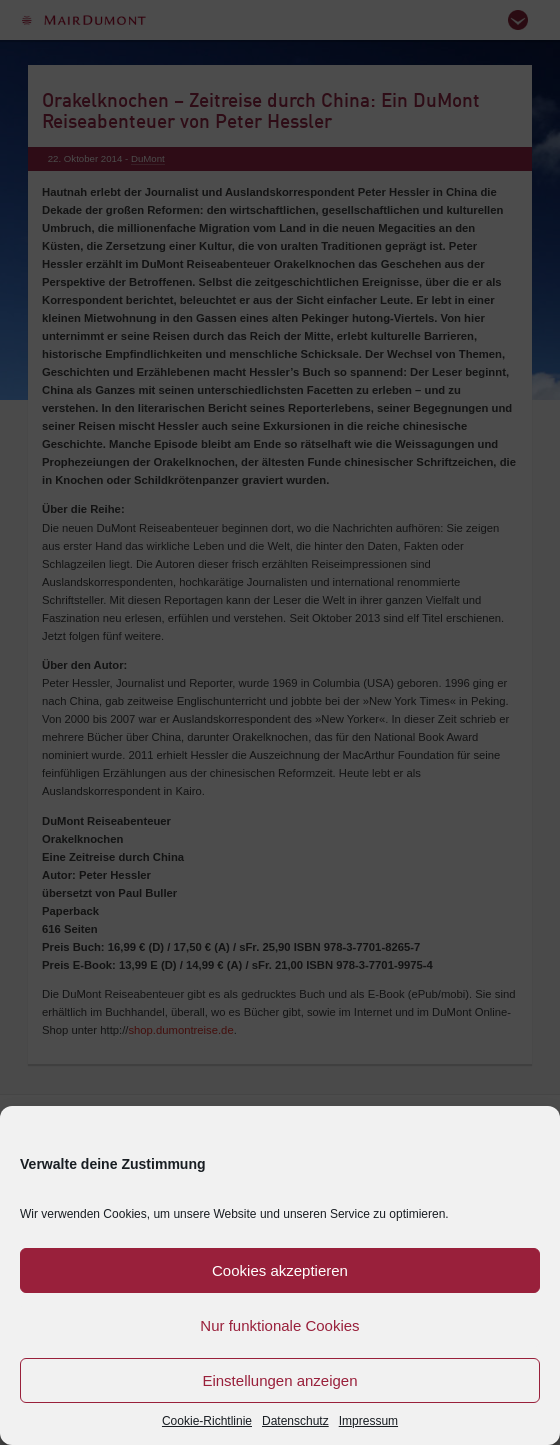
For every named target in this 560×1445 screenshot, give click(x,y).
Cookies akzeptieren (280, 1270)
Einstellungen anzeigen (279, 1380)
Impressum (368, 1421)
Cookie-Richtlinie (207, 1421)
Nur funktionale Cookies (279, 1325)
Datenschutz (295, 1421)
